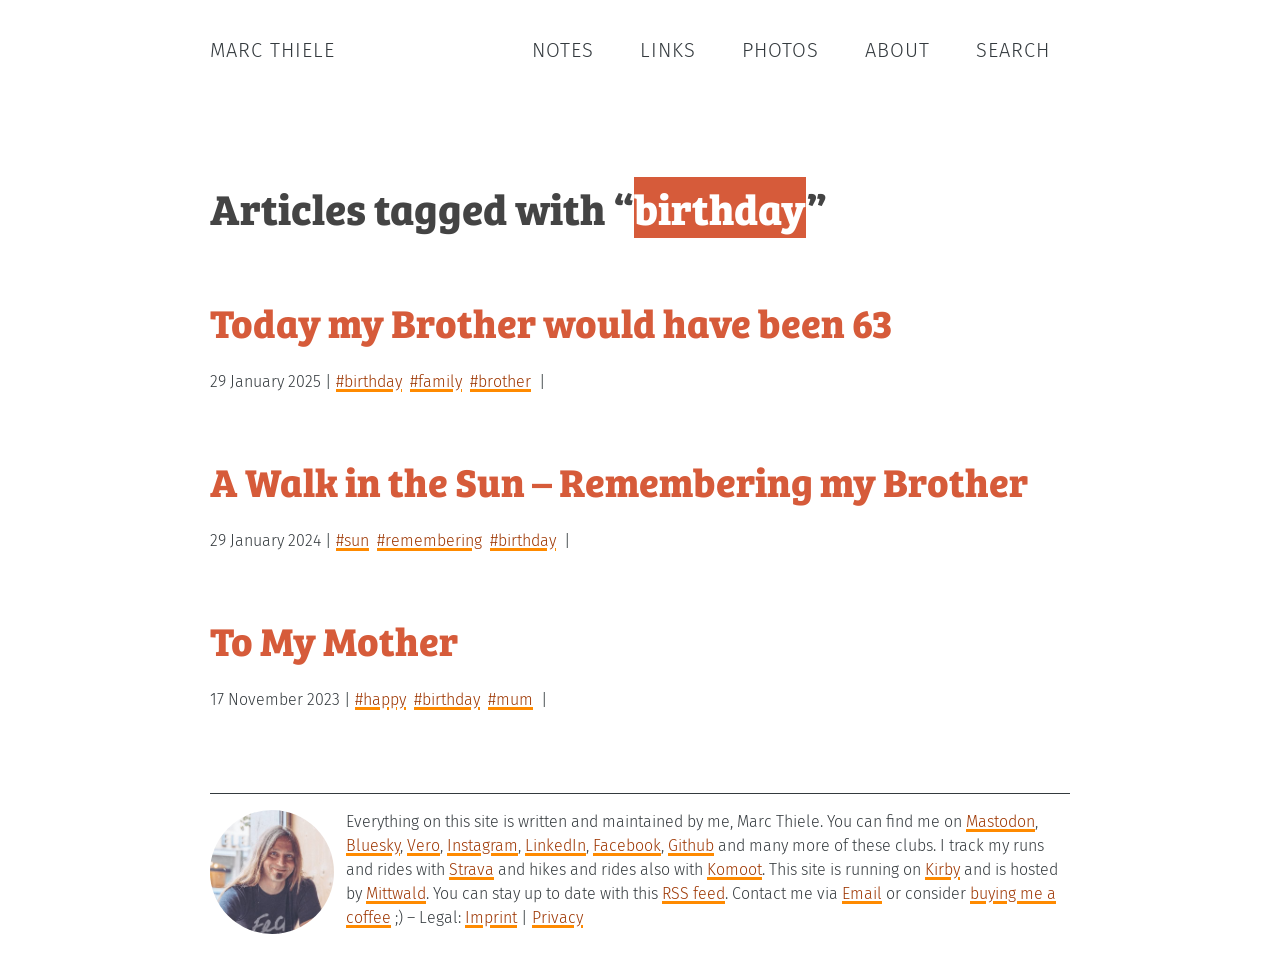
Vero (423, 845)
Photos (780, 50)
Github (691, 845)
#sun (352, 540)
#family (436, 381)
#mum (510, 699)
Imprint (491, 917)
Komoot (734, 869)
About (897, 50)
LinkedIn (555, 845)
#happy (380, 699)
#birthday (369, 381)
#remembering (429, 540)
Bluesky (373, 845)
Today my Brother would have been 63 (551, 321)
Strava (471, 869)
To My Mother (334, 639)
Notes (563, 50)
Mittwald (396, 893)
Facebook (627, 845)
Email (862, 893)
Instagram (482, 845)
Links (668, 50)
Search (1013, 50)
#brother (500, 381)
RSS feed (693, 893)
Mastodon (1000, 821)
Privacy (557, 917)
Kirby (942, 869)
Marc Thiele (272, 50)
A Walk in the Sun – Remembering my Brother (619, 480)
